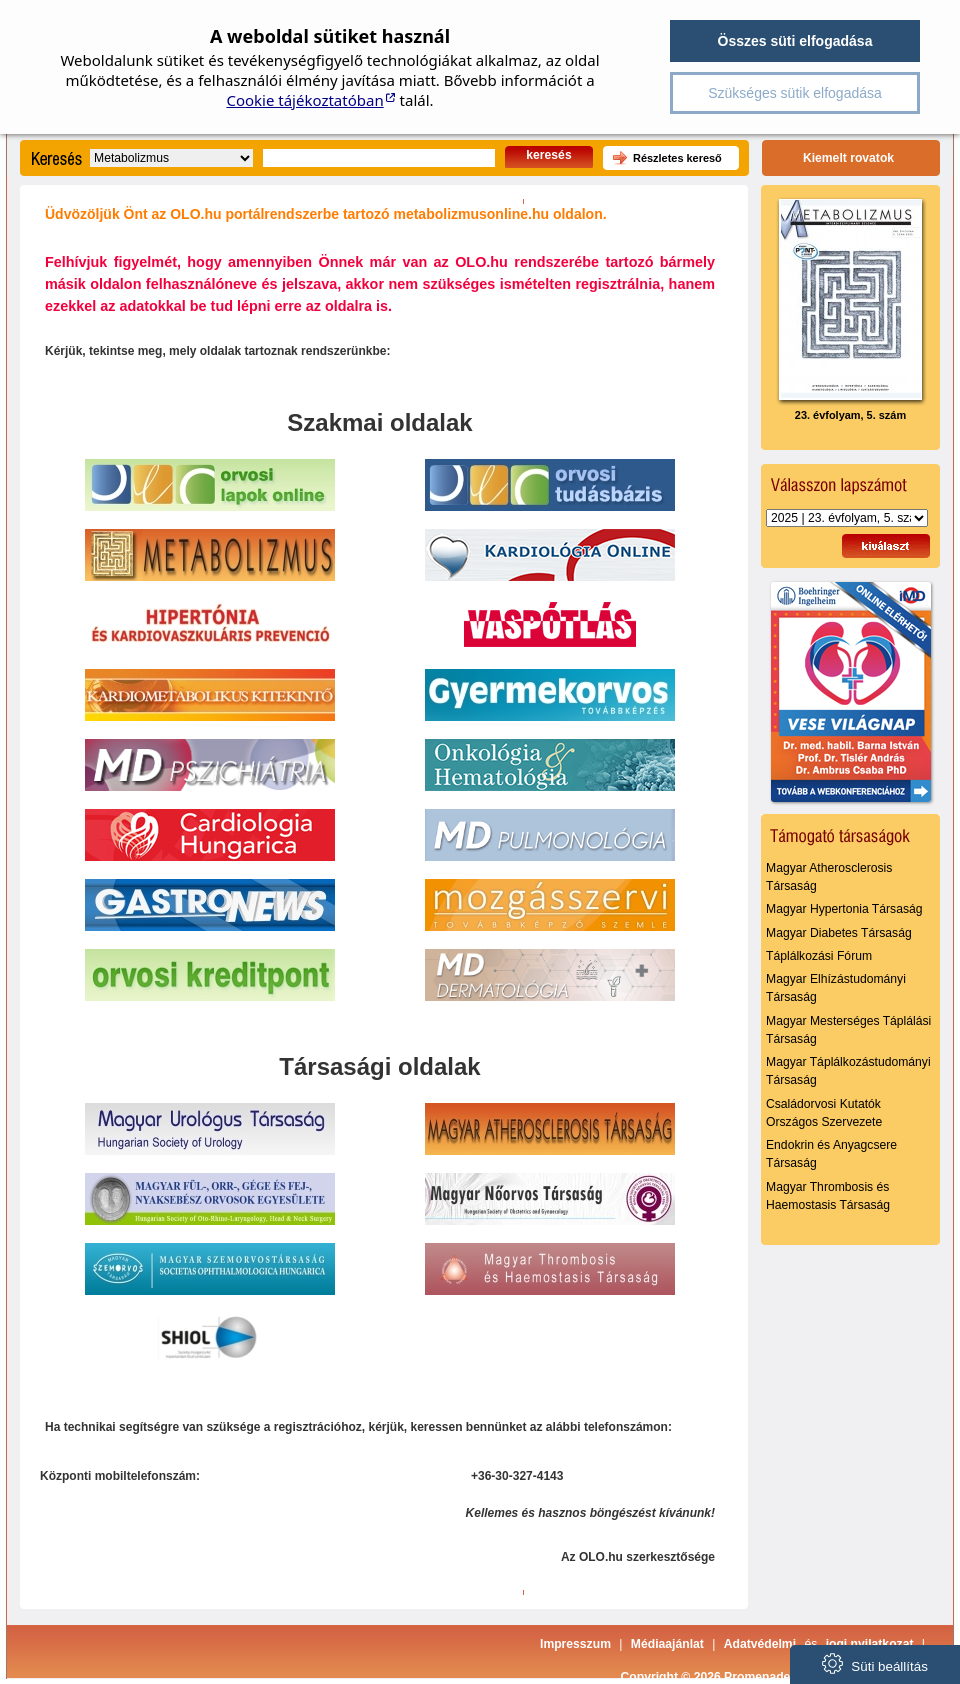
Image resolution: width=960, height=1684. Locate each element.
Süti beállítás (875, 1663)
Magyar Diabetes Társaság (839, 933)
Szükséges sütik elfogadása (795, 93)
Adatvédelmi (760, 1644)
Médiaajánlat (667, 1644)
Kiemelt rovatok (848, 158)
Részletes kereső (677, 158)
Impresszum (575, 1644)
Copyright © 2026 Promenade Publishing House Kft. (770, 1677)
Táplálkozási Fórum (819, 956)
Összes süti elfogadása (795, 41)
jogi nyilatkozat (870, 1644)
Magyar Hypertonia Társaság (844, 909)
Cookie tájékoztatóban (304, 100)
